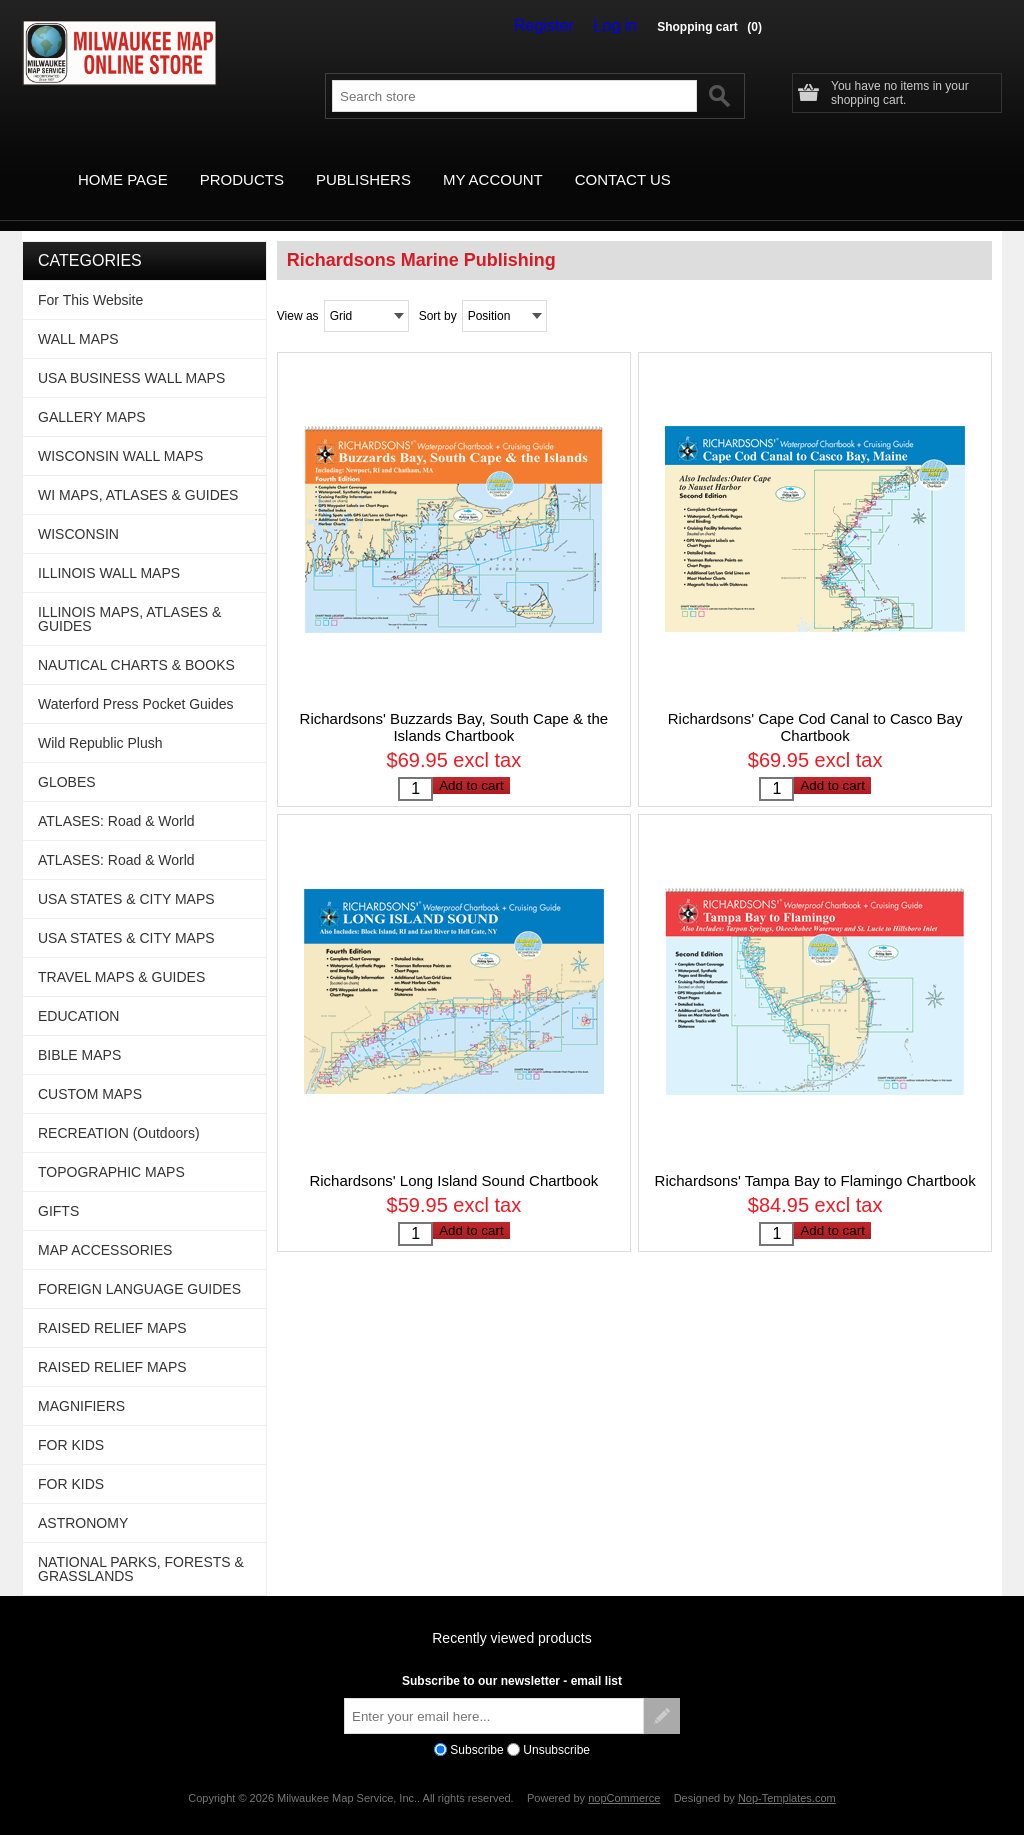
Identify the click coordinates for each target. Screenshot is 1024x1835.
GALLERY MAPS (92, 394)
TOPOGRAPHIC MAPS (111, 1149)
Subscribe (476, 1727)
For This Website (90, 277)
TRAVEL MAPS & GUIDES (121, 954)
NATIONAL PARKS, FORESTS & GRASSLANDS (141, 1546)
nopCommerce (624, 1775)
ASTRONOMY (83, 1500)
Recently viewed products (512, 1615)
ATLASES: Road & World (116, 798)
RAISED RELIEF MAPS (112, 1305)
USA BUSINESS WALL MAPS (131, 355)
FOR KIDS (71, 1422)
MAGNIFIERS (81, 1383)
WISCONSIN (78, 511)
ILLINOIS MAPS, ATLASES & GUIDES (129, 596)
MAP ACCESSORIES (105, 1227)
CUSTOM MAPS (90, 1071)
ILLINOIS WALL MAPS (109, 550)
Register (558, 26)
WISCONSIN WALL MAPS (120, 433)
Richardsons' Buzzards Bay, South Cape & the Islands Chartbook (454, 704)
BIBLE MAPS (79, 1032)
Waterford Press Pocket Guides (136, 681)
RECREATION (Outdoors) (119, 1110)
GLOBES (67, 759)
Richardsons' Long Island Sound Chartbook (453, 1167)
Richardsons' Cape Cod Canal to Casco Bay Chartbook (815, 704)
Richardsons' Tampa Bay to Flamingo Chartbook (815, 1167)
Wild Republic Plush (100, 720)
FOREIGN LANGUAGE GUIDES (139, 1266)
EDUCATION (78, 993)
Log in (620, 26)
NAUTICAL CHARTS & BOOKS (136, 642)
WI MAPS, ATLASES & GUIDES (138, 472)
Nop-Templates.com (787, 1775)
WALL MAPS (78, 316)
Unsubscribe (556, 1727)
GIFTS (58, 1188)
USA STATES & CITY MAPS (126, 876)
